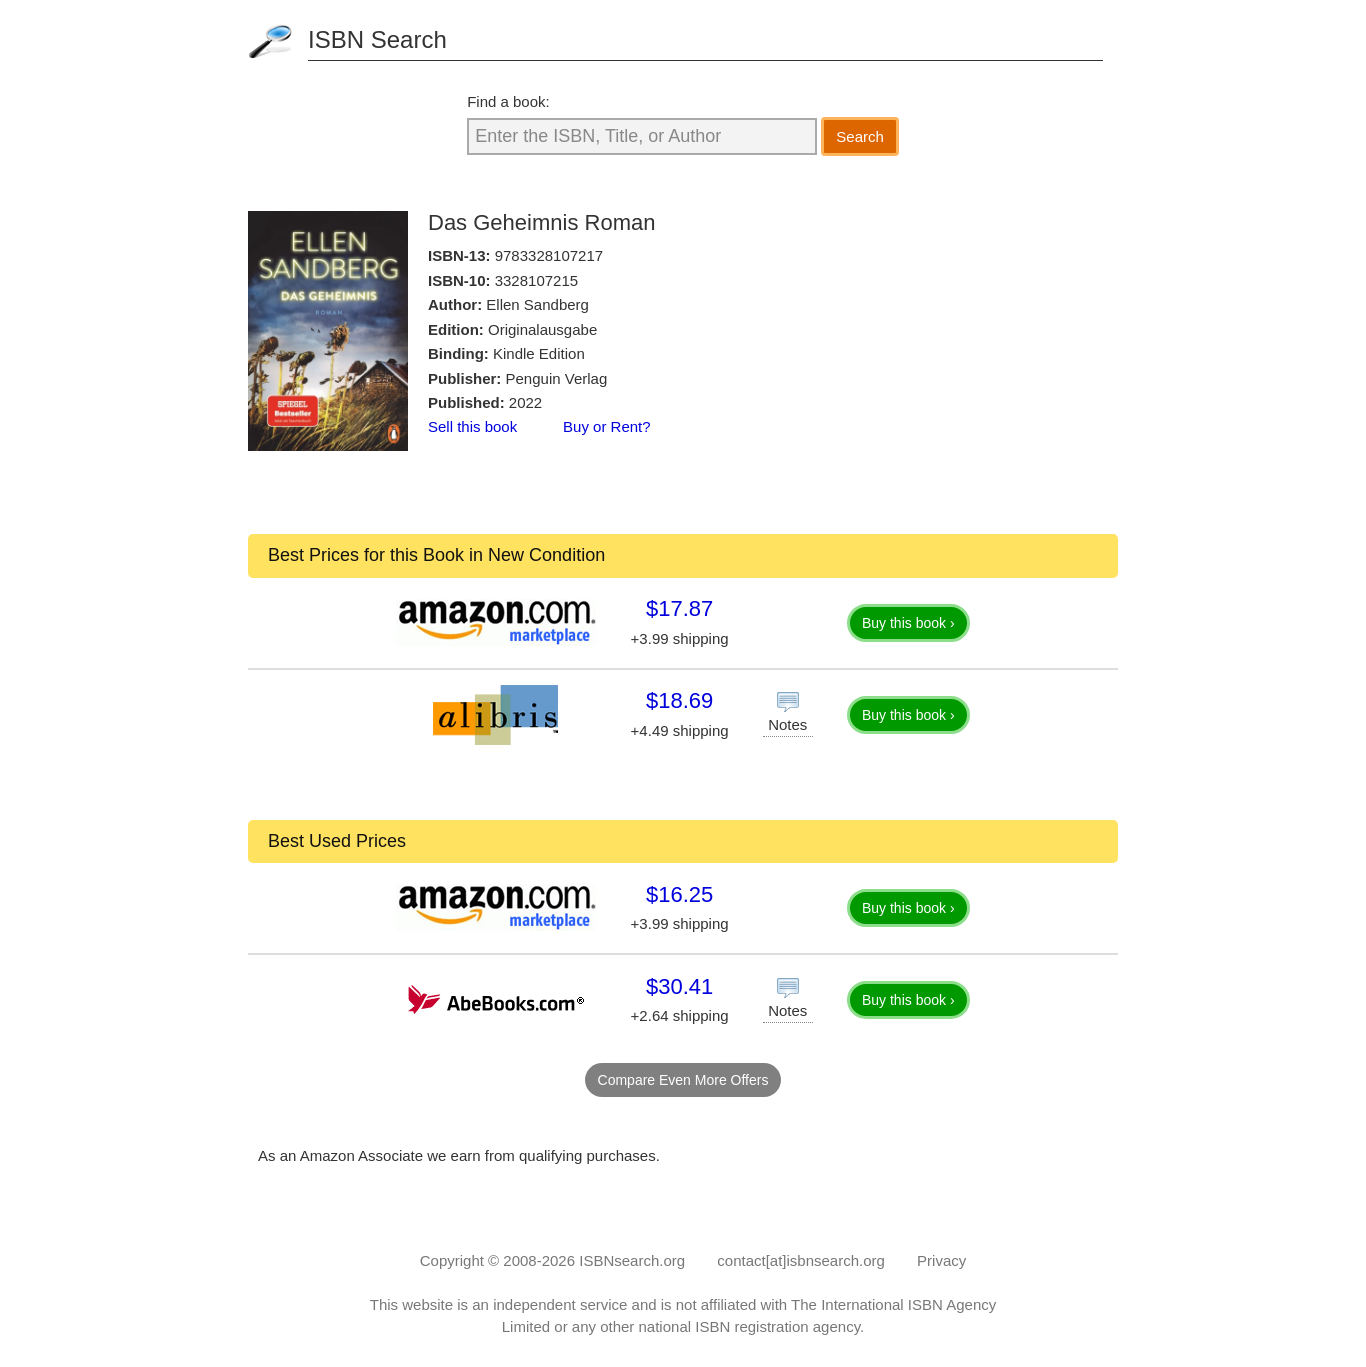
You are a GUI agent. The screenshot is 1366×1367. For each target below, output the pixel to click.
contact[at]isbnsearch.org (801, 1260)
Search (860, 136)
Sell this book (472, 426)
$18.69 (679, 700)
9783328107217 (549, 255)
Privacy (941, 1260)
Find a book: (508, 101)
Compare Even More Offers (683, 1080)
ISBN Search (377, 39)
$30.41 (679, 986)
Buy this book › (908, 623)
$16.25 (679, 894)
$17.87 (679, 608)
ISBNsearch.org (632, 1260)
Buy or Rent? (607, 426)
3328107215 (536, 280)
